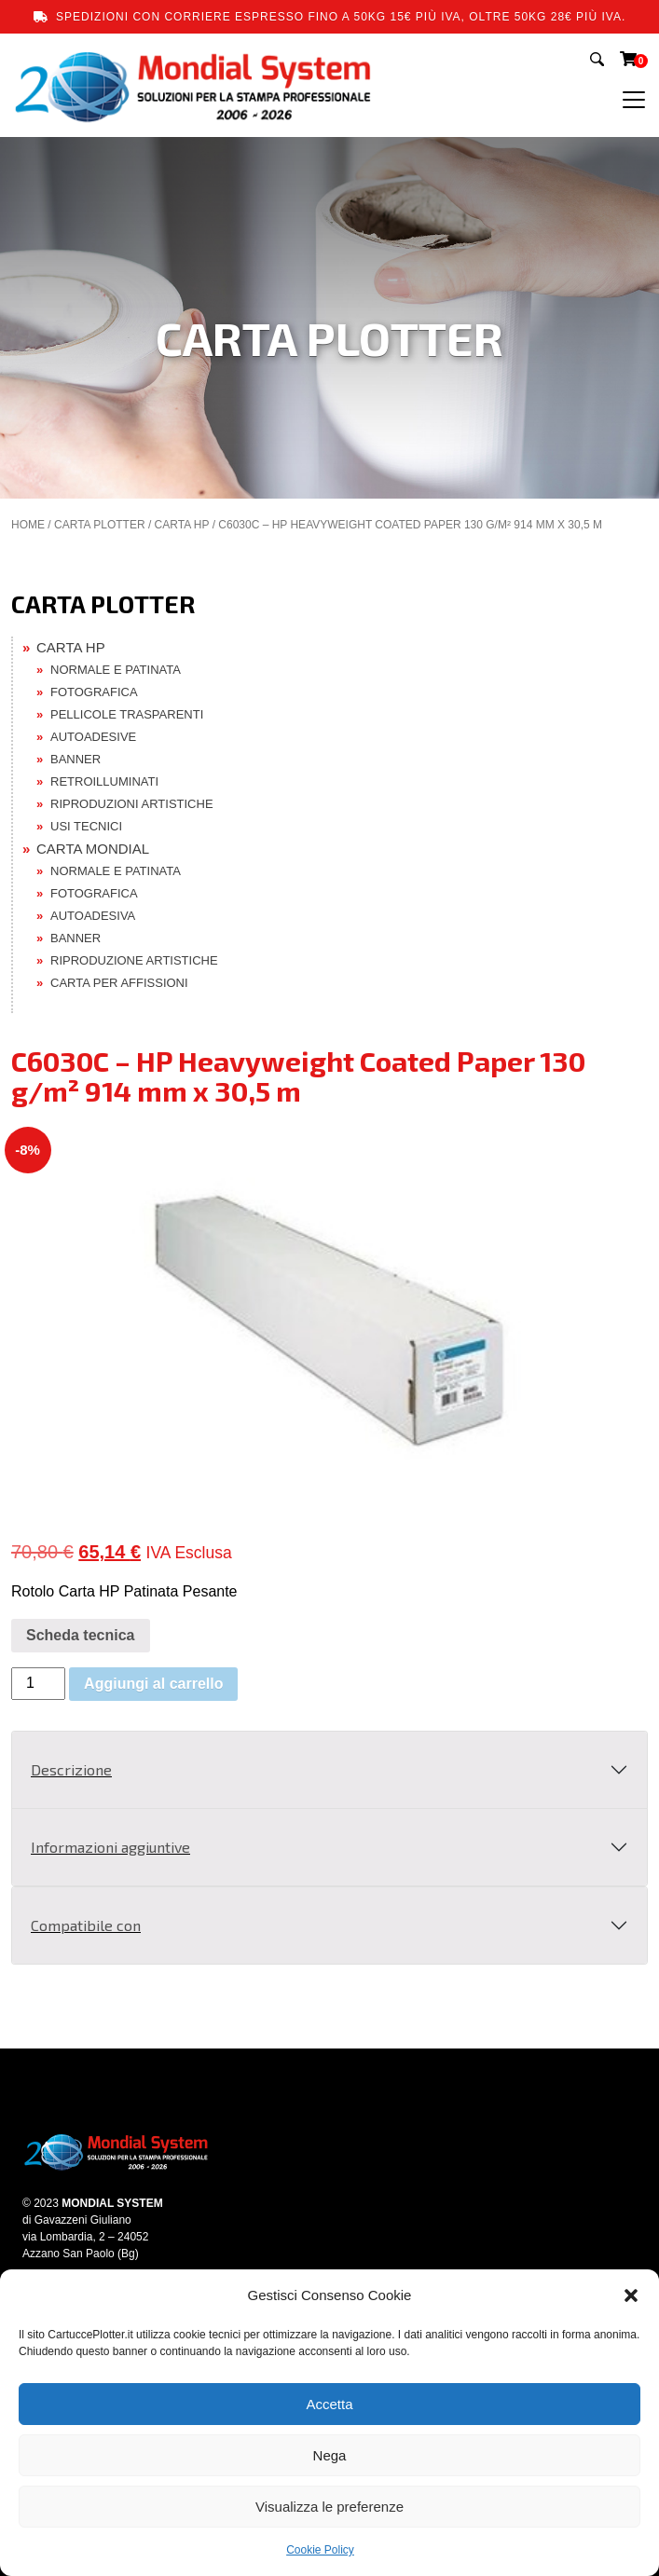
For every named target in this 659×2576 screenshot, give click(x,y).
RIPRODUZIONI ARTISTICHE (131, 804)
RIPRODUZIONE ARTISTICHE (134, 960)
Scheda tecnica (80, 1635)
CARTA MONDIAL (92, 848)
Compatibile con (86, 1925)
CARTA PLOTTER (99, 524)
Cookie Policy (320, 2549)
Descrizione (71, 1769)
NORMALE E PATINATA (115, 670)
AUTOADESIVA (92, 916)
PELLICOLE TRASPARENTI (126, 714)
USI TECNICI (86, 826)
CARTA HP (182, 524)
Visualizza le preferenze (329, 2506)
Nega (330, 2455)
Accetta (329, 2404)
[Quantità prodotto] (38, 1683)
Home (28, 524)
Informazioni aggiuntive (110, 1847)
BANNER (75, 759)
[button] (631, 2295)
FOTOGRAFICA (94, 692)
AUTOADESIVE (93, 737)
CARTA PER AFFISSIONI (119, 983)
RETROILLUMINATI (104, 781)
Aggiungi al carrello (153, 1684)
